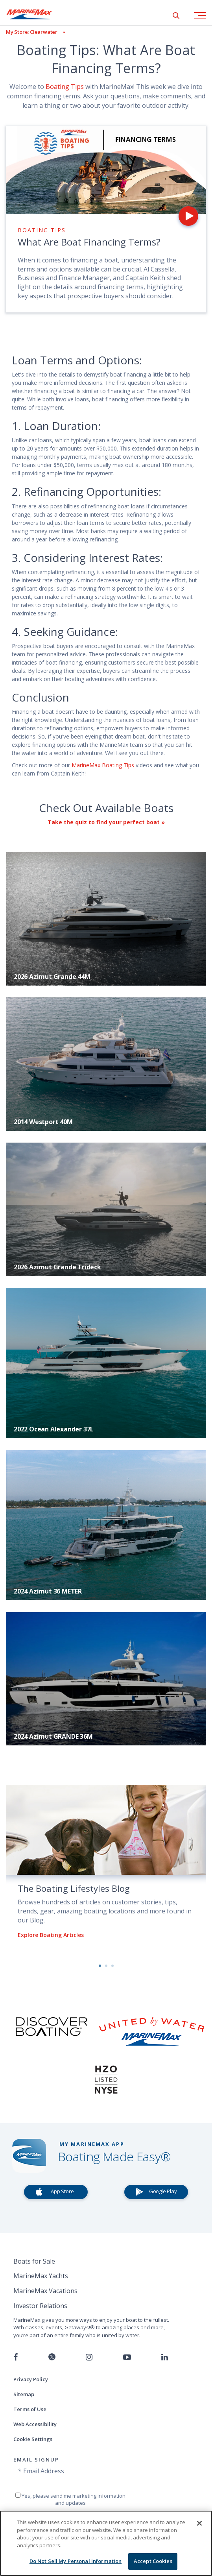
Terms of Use (29, 2409)
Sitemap (23, 2394)
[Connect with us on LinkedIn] (164, 2357)
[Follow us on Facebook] (15, 2357)
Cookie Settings (32, 2439)
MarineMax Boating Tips (103, 765)
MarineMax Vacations (45, 2290)
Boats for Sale (34, 2261)
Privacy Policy (30, 2379)
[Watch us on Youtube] (127, 2357)
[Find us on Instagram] (89, 2357)
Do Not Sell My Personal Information (75, 2561)
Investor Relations (40, 2305)
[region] (106, 2543)
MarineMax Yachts (40, 2275)
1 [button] (100, 1966)
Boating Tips (65, 86)
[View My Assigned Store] (32, 32)
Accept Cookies (153, 2561)
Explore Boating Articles (51, 1935)
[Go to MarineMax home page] (35, 14)
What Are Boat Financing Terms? (89, 241)
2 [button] (106, 1966)
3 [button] (112, 1966)
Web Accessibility (35, 2424)
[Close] (199, 2523)
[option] (106, 1868)
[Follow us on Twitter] (51, 2357)
